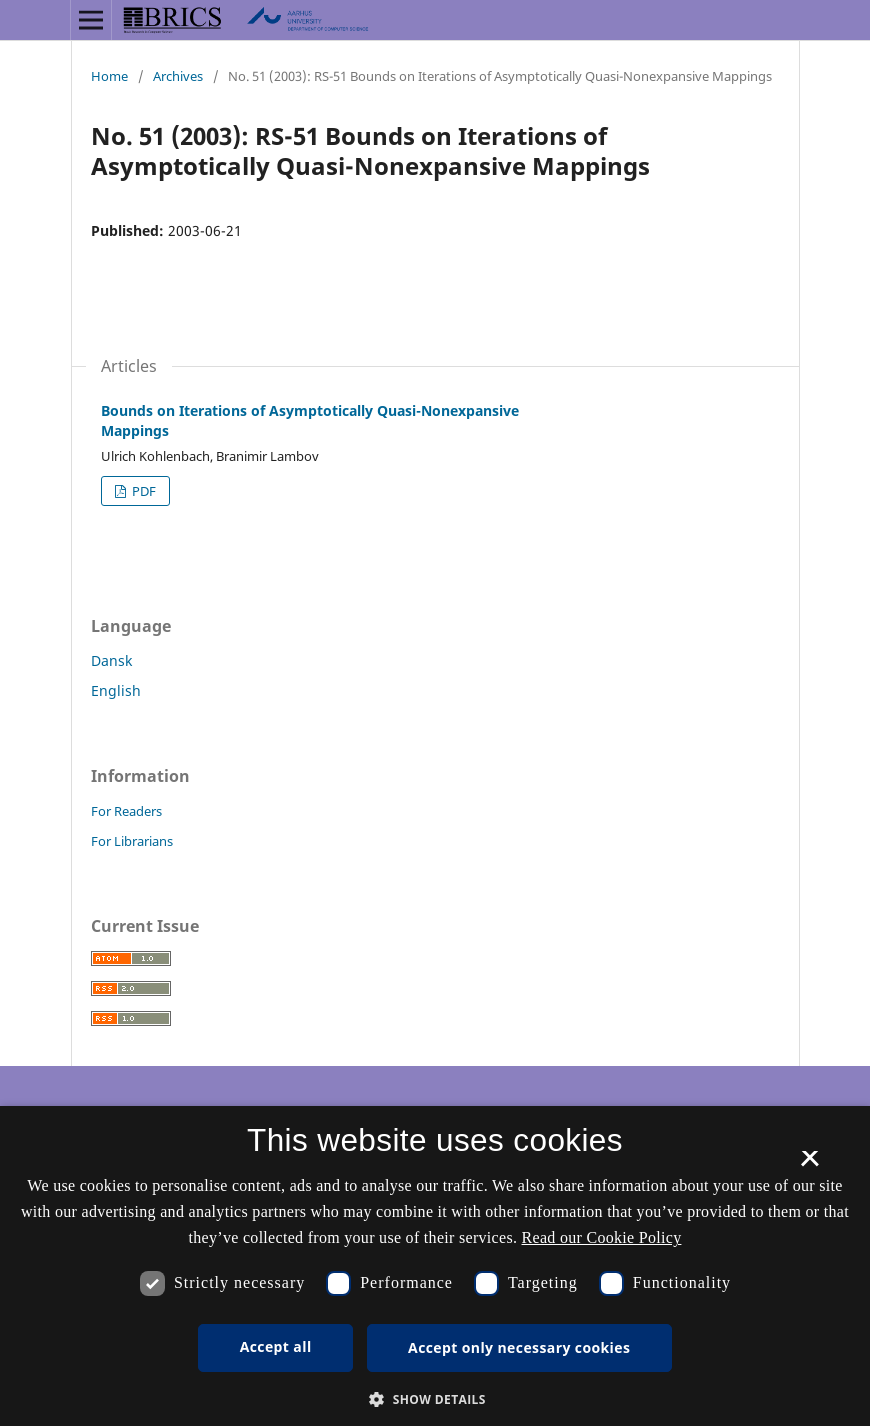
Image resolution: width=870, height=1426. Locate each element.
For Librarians (132, 841)
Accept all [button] (276, 1346)
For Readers (126, 811)
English (116, 690)
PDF (142, 491)
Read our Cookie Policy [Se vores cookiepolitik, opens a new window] (602, 1237)
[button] (435, 1399)
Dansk (111, 660)
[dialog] (435, 1266)
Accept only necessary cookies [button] (519, 1347)
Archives (178, 76)
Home (109, 76)
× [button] (809, 1165)
